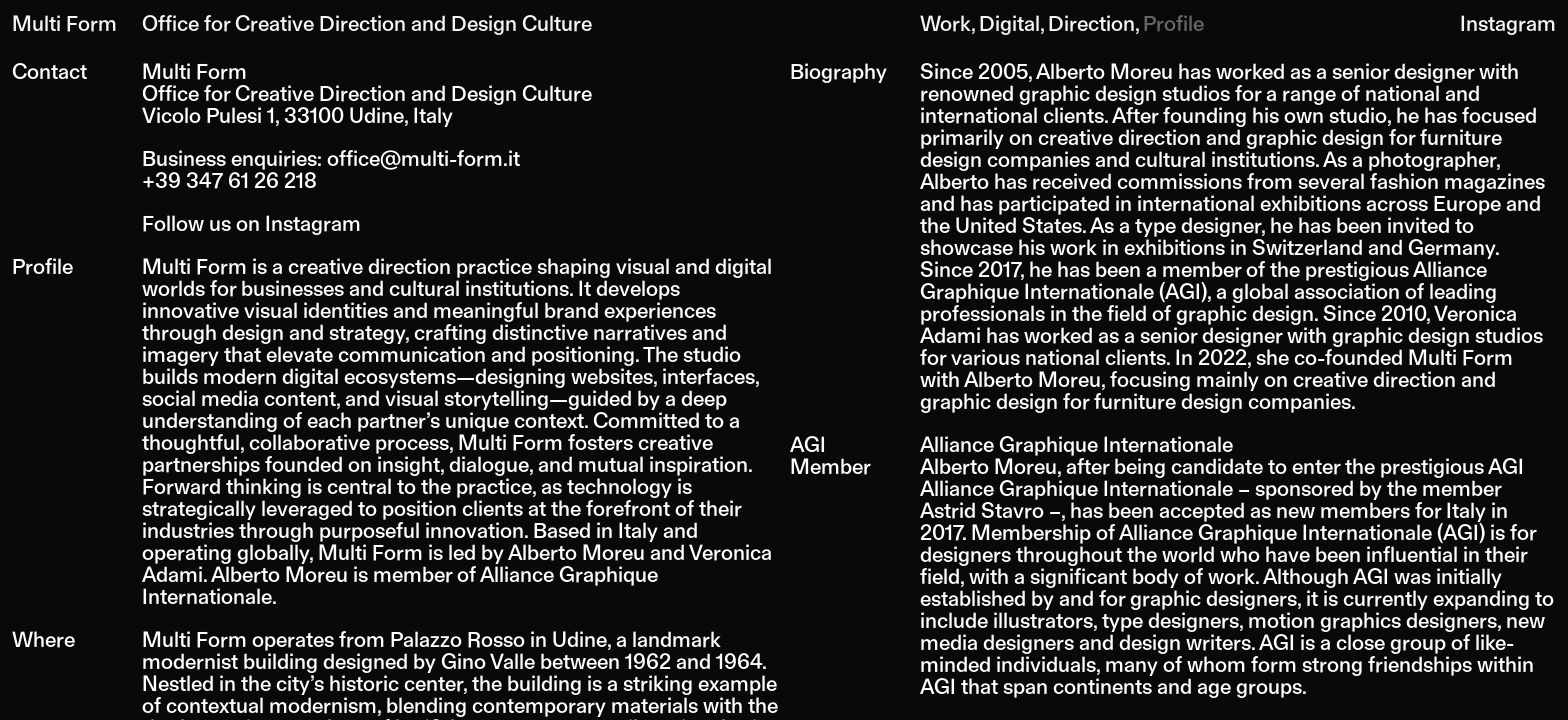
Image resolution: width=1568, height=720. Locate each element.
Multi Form (64, 22)
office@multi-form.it (423, 157)
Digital (1009, 22)
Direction (1091, 22)
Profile (1173, 22)
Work (945, 22)
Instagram (1508, 22)
